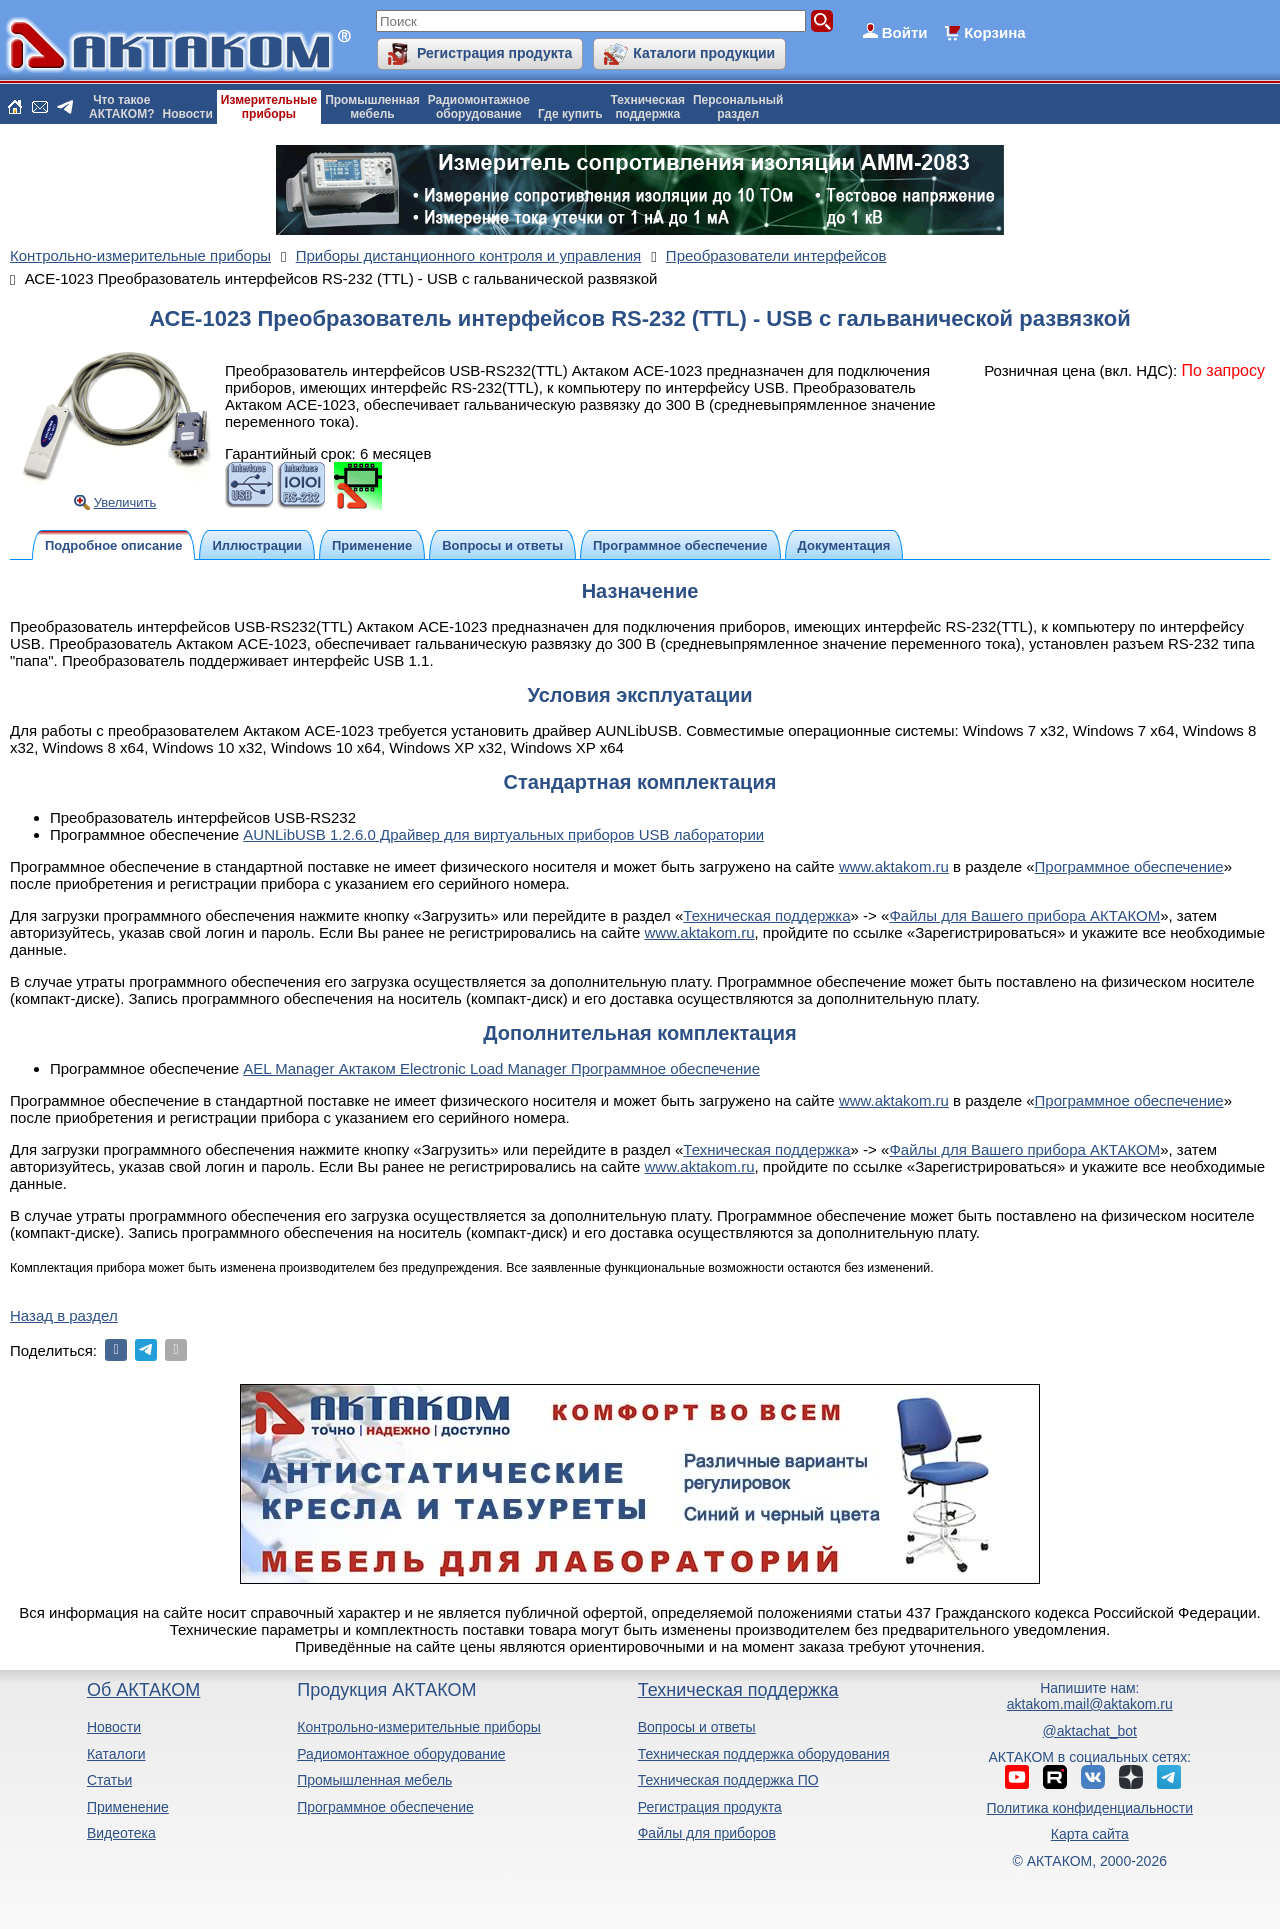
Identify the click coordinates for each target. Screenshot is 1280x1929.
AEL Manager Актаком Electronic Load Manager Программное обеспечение (501, 1068)
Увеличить (125, 502)
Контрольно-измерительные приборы (419, 1727)
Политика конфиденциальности (1090, 1808)
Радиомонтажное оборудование (401, 1754)
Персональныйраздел (738, 107)
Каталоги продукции (704, 53)
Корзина (994, 32)
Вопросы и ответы (697, 1727)
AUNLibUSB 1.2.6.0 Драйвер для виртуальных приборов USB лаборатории (503, 834)
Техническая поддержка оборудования (764, 1754)
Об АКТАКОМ (143, 1690)
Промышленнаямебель (372, 107)
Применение (128, 1807)
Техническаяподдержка (648, 107)
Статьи (109, 1780)
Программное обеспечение (1129, 866)
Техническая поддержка (766, 915)
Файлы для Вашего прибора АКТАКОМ (1024, 915)
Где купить (570, 114)
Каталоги (116, 1754)
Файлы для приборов (707, 1833)
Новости (188, 114)
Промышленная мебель (374, 1780)
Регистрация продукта (494, 53)
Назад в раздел (64, 1315)
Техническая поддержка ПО (728, 1780)
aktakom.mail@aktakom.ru (1090, 1704)
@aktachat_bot (1090, 1731)
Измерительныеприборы (269, 107)
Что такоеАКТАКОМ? (122, 107)
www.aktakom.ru (894, 866)
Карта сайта (1090, 1834)
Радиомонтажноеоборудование (479, 107)
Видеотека (121, 1833)
